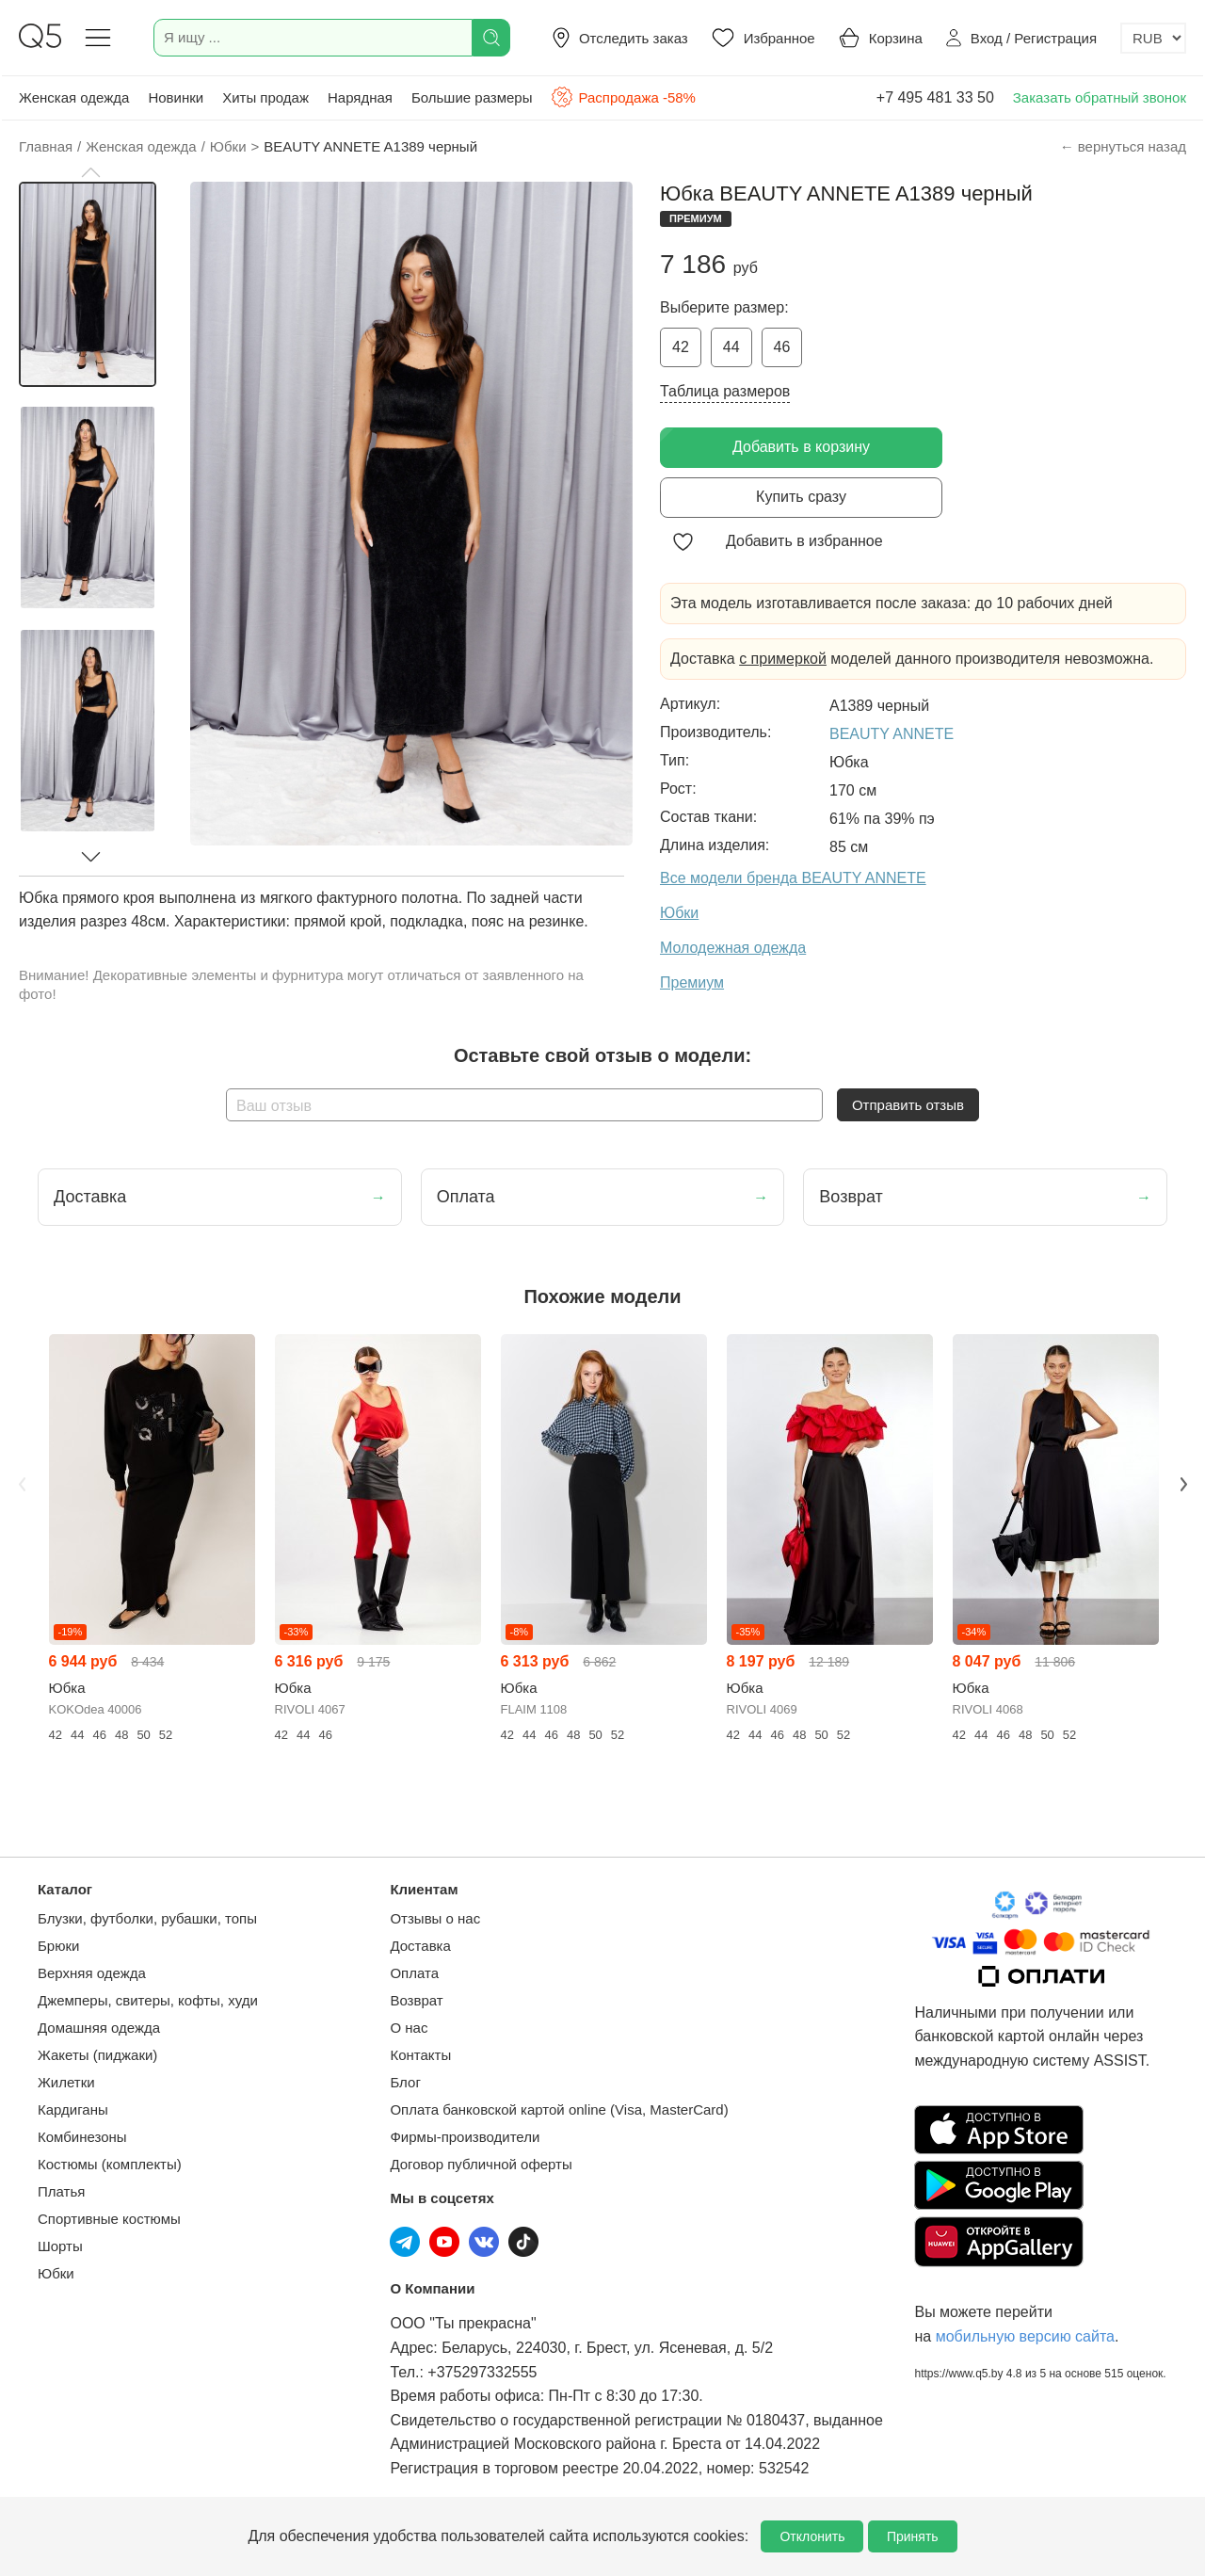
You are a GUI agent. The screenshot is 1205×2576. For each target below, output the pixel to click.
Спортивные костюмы (109, 2219)
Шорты (60, 2246)
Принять (913, 2536)
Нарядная (360, 97)
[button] (90, 172)
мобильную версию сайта (1025, 2336)
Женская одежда (74, 97)
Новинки (175, 97)
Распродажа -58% (623, 97)
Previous (21, 1483)
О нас (408, 2028)
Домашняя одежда (99, 2028)
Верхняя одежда (92, 1973)
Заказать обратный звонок (1099, 97)
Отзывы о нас (435, 1918)
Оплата (414, 1973)
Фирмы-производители (464, 2137)
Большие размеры (472, 97)
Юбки (56, 2273)
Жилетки (66, 2082)
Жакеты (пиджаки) (97, 2055)
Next (1183, 1483)
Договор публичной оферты (480, 2164)
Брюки (58, 1946)
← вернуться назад (1123, 146)
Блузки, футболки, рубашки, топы (147, 1918)
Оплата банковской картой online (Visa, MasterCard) (559, 2109)
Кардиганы (73, 2109)
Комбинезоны (82, 2137)
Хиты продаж (265, 97)
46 (782, 347)
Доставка (420, 1946)
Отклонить (811, 2536)
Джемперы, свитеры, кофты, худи (148, 2000)
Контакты (420, 2055)
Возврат (416, 2000)
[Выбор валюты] (1153, 38)
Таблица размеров (725, 391)
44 (731, 347)
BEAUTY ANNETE (891, 734)
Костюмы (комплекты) (110, 2164)
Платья (61, 2191)
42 (680, 347)
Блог (405, 2082)
